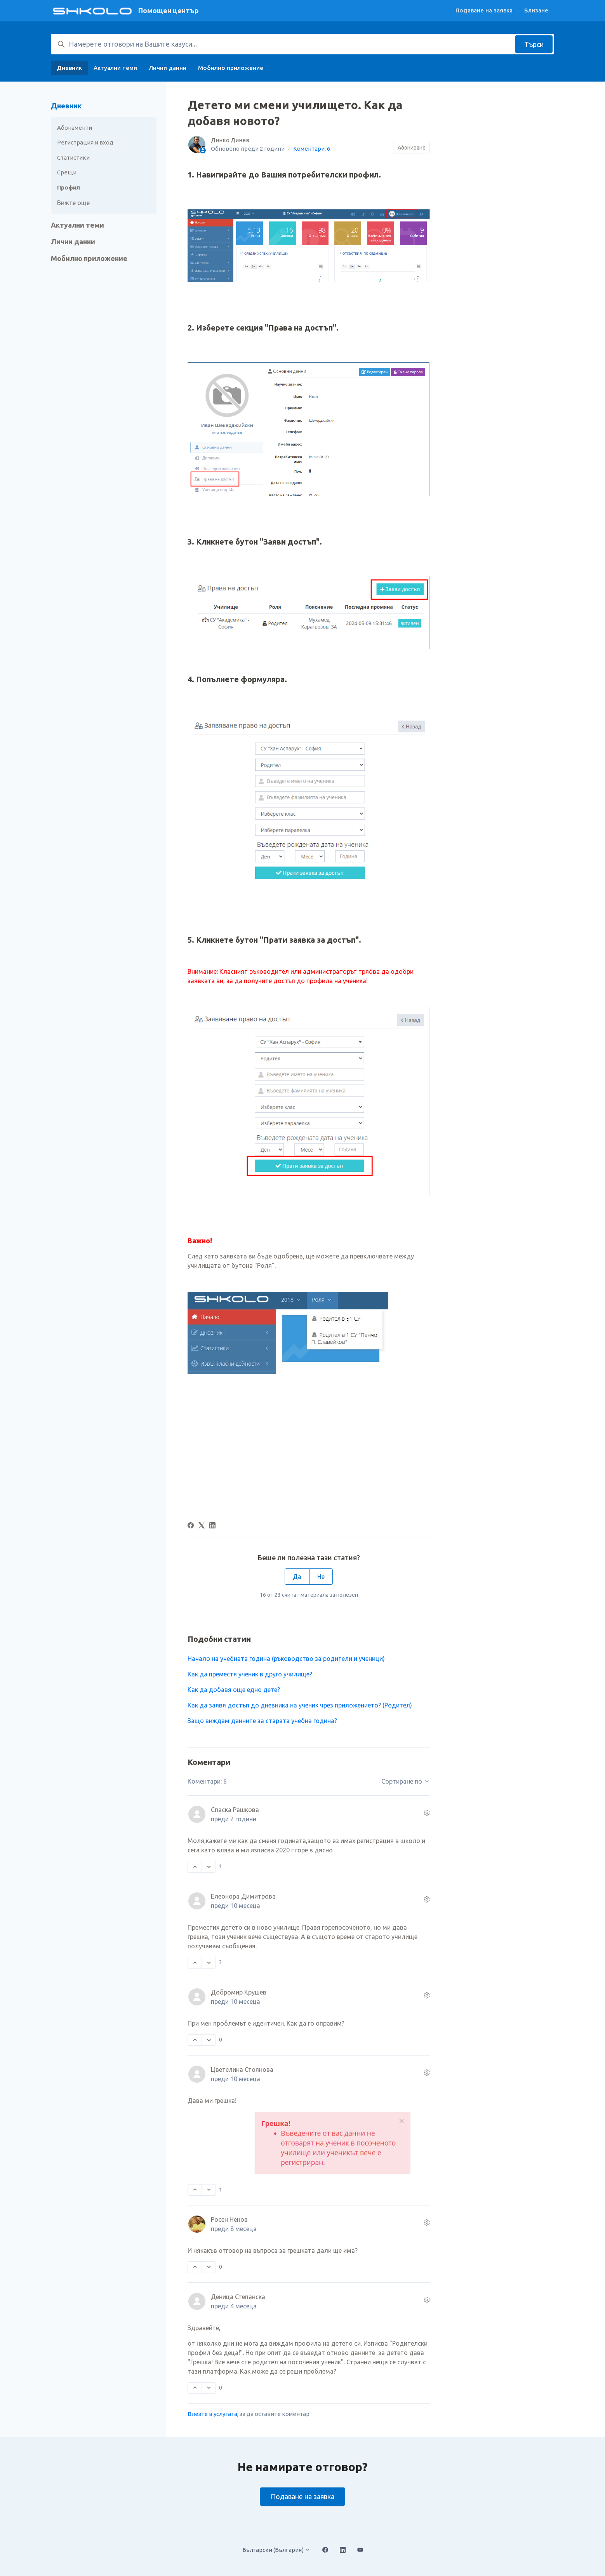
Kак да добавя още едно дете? (234, 1689)
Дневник (69, 67)
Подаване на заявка (484, 10)
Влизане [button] (536, 10)
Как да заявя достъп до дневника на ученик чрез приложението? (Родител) (300, 1705)
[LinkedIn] (212, 1526)
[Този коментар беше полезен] (195, 1867)
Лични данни (167, 67)
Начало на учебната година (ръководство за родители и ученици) (286, 1658)
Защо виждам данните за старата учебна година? (262, 1720)
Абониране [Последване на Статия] (412, 147)
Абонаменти (74, 127)
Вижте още (73, 202)
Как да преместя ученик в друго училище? (250, 1674)
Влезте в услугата (212, 2414)
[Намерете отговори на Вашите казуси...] (302, 44)
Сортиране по (405, 1781)
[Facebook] (191, 1526)
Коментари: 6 (311, 148)
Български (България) (276, 2549)
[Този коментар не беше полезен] (209, 1867)
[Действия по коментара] (427, 1813)
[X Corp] (201, 1526)
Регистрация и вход (85, 142)
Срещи (66, 172)
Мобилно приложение (230, 67)
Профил (68, 187)
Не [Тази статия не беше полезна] (321, 1576)
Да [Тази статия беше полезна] (297, 1576)
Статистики (73, 157)
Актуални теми (115, 67)
